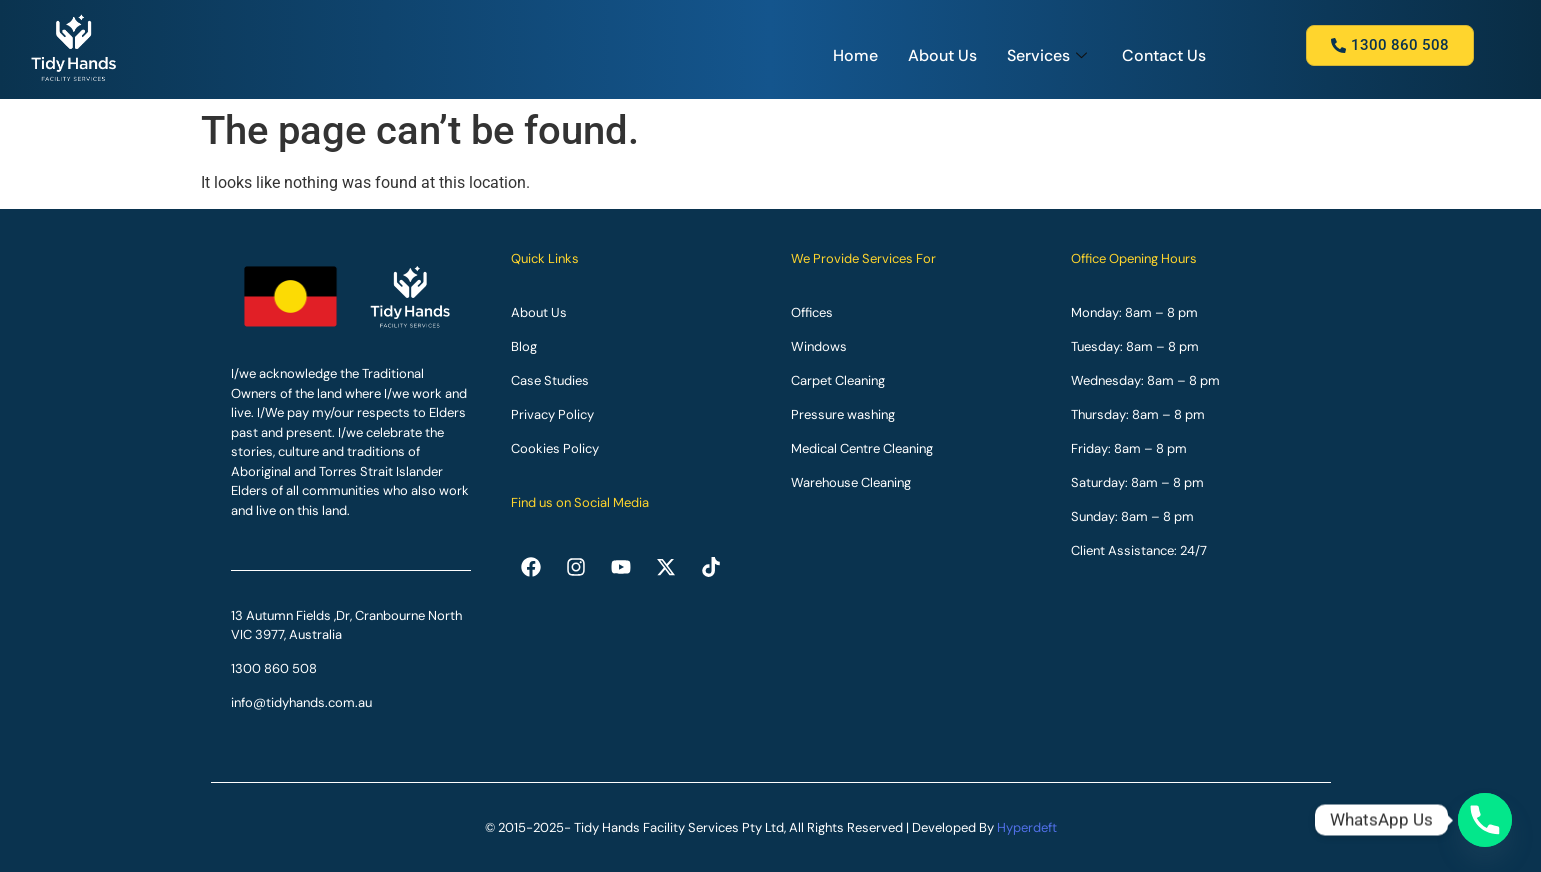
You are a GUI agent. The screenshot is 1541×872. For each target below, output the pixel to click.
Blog (524, 346)
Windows (819, 346)
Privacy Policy (552, 414)
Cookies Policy (555, 448)
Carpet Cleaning (838, 380)
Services (1049, 55)
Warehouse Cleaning (851, 482)
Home (855, 55)
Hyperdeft (1027, 827)
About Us (942, 55)
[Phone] (1485, 820)
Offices (812, 312)
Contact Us (1164, 55)
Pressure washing (843, 414)
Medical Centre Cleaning (862, 448)
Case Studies (550, 380)
